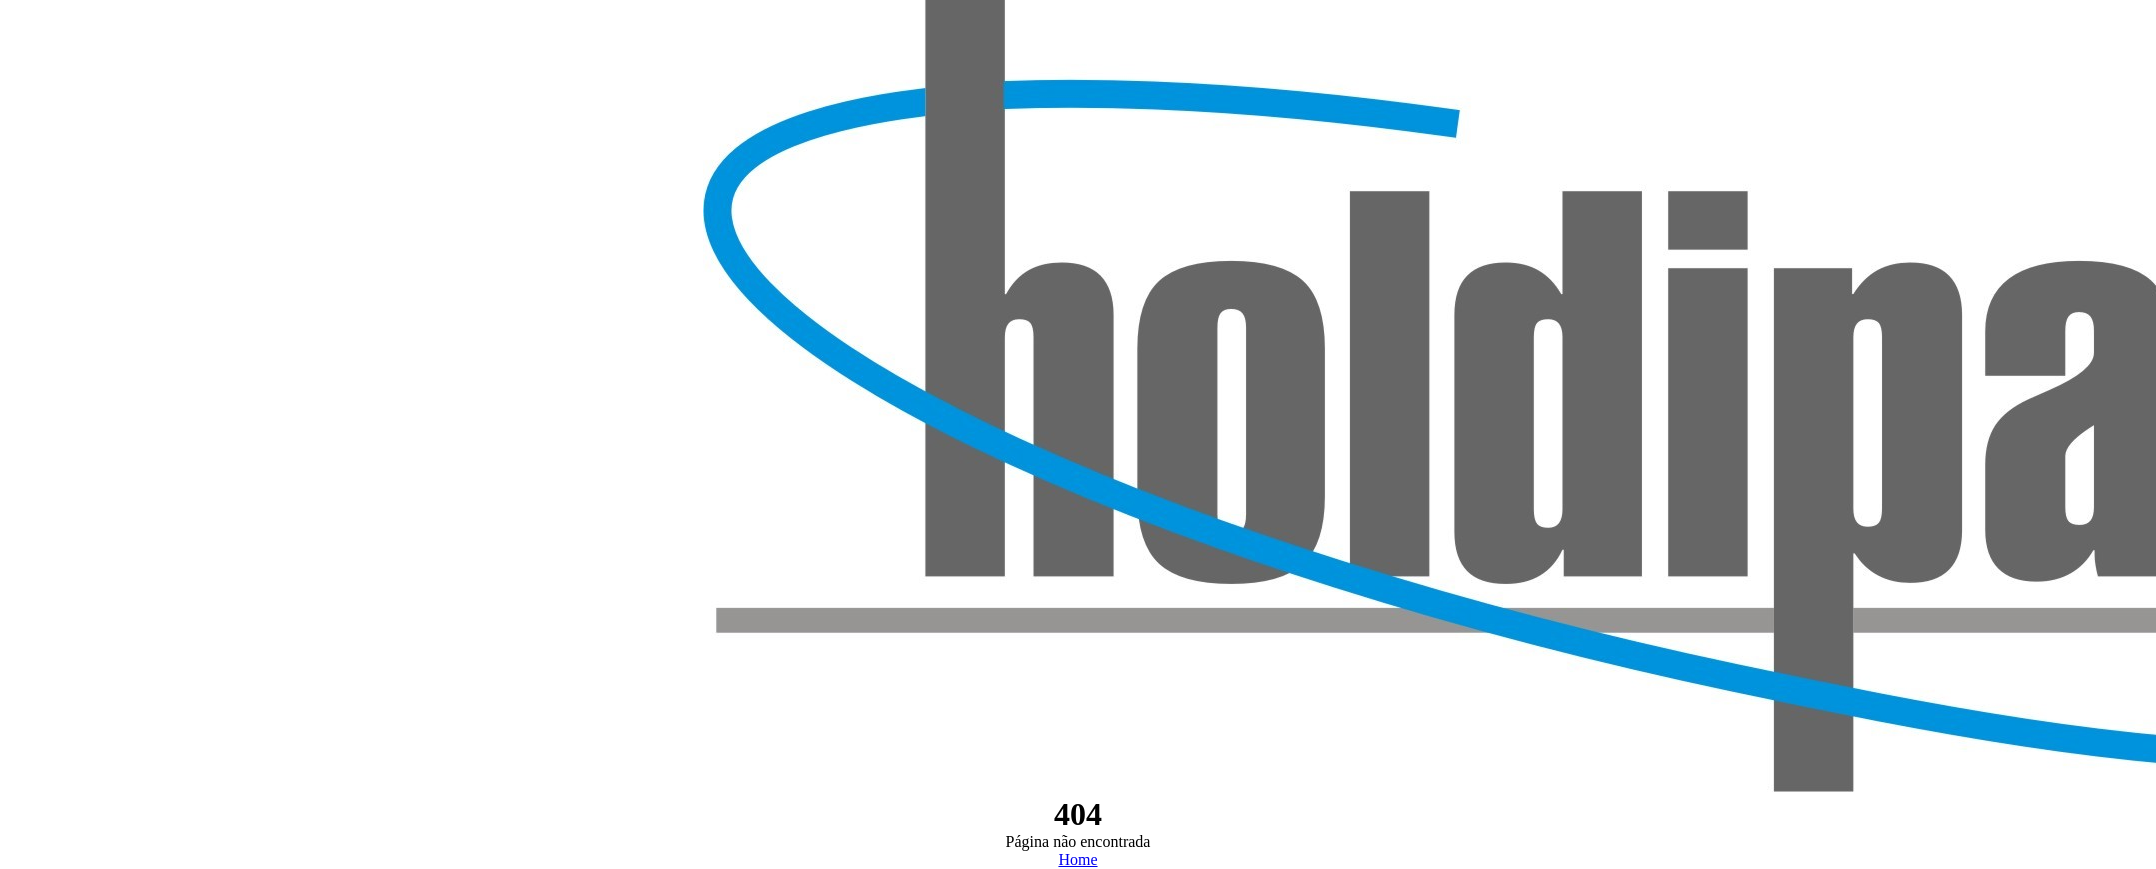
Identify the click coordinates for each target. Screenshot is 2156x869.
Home (1077, 859)
